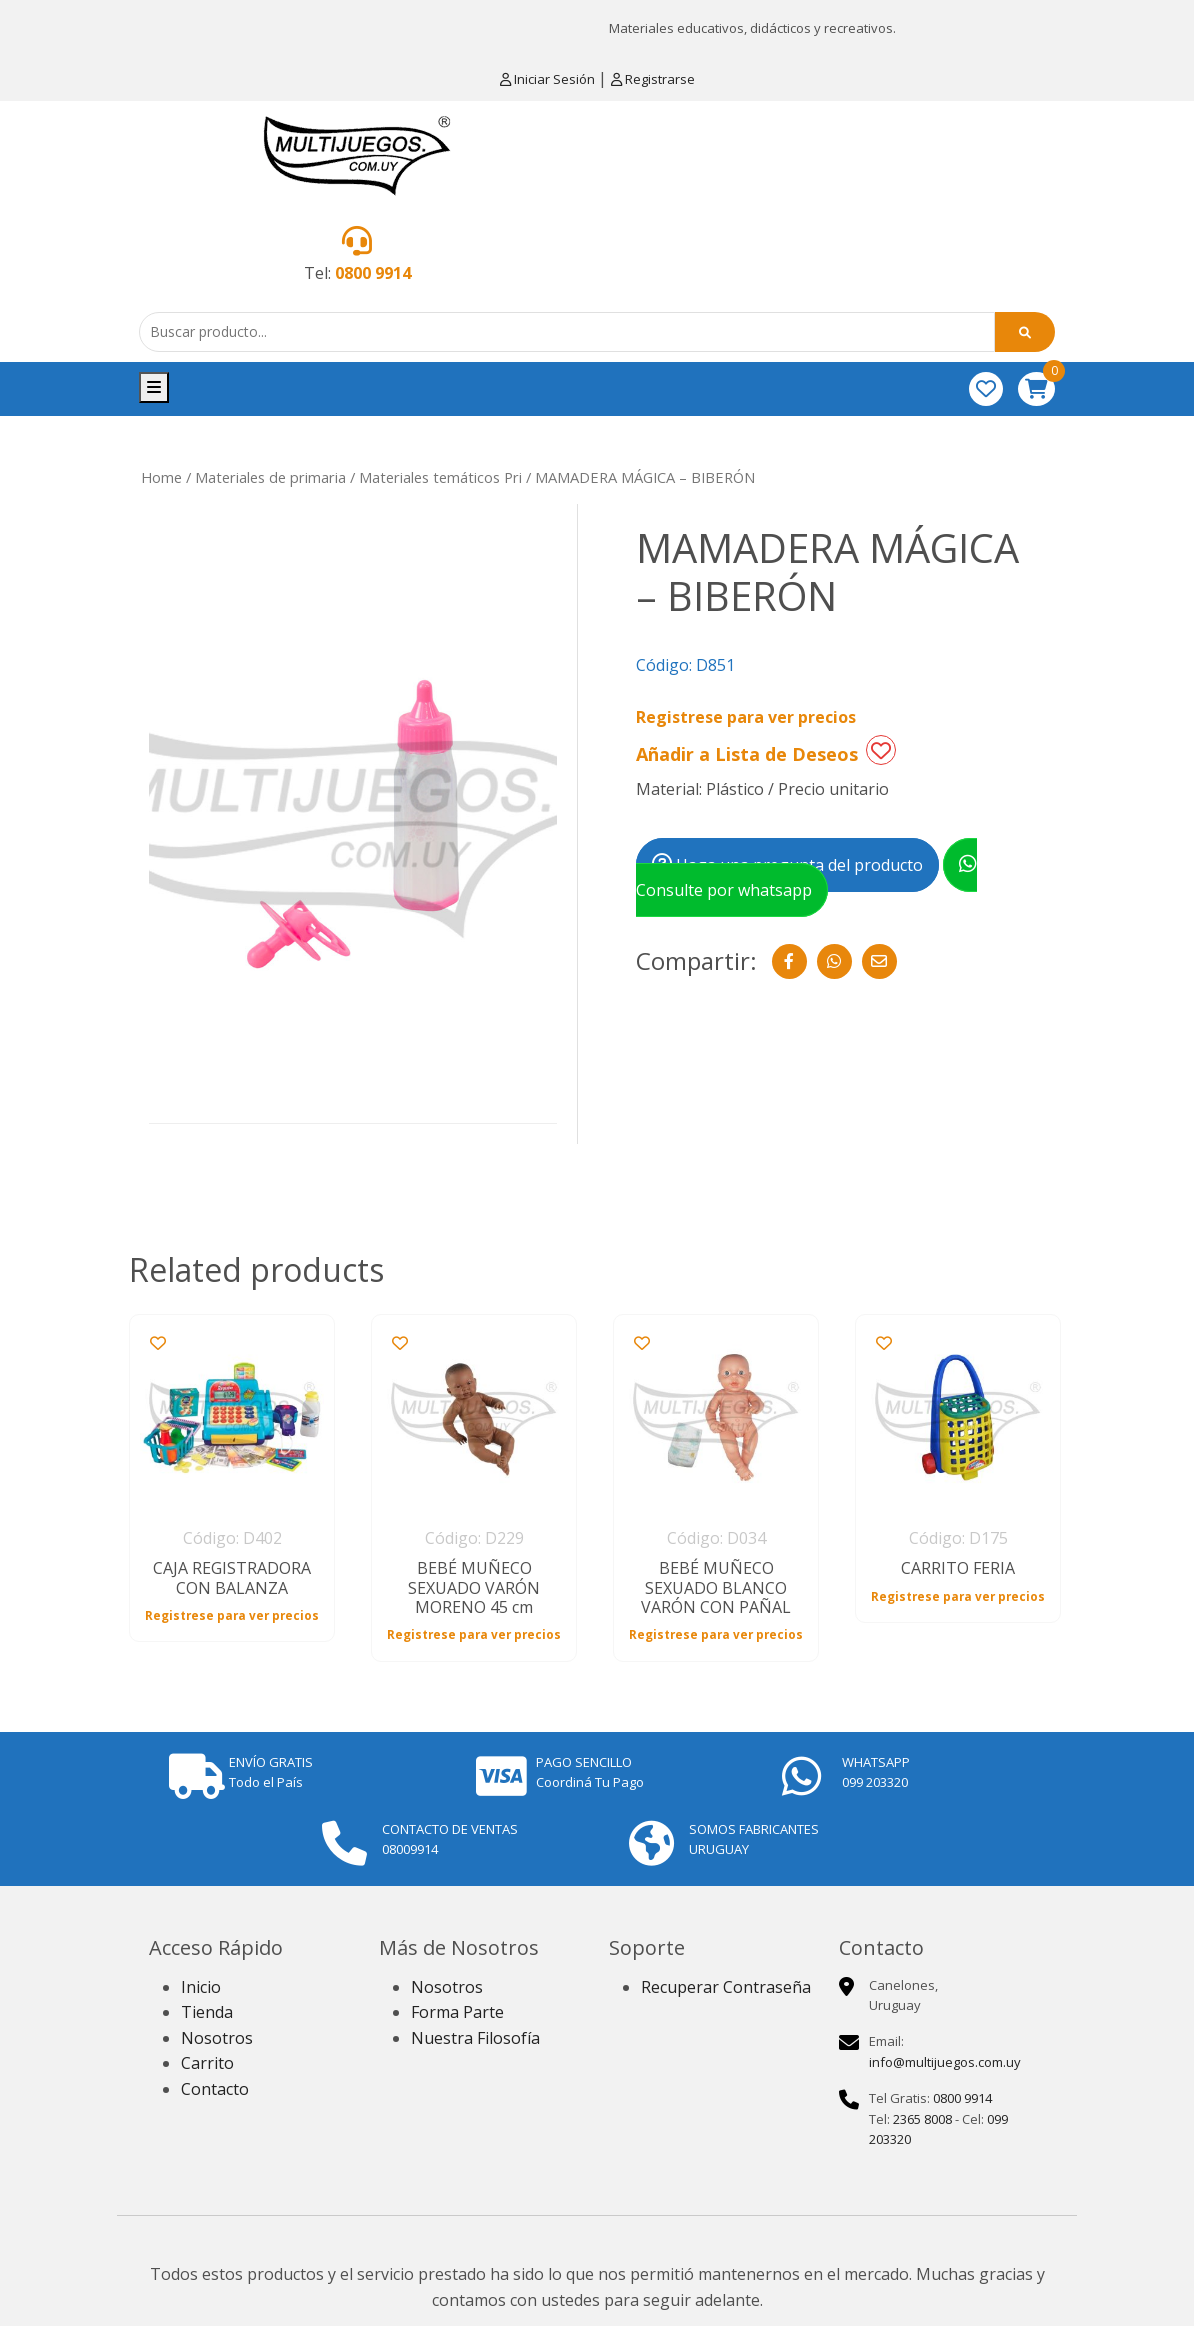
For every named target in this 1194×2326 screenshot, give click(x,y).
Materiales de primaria (270, 477)
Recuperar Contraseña (726, 1987)
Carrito (207, 2063)
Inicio (201, 1987)
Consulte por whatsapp (806, 878)
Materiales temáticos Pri (440, 477)
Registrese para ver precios (746, 717)
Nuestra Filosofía (475, 2038)
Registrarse (653, 79)
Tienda (207, 2012)
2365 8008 (922, 2119)
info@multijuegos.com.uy (945, 2062)
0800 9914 (373, 273)
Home (161, 477)
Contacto (215, 2089)
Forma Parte (457, 2012)
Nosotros (217, 2038)
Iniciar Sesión (549, 79)
